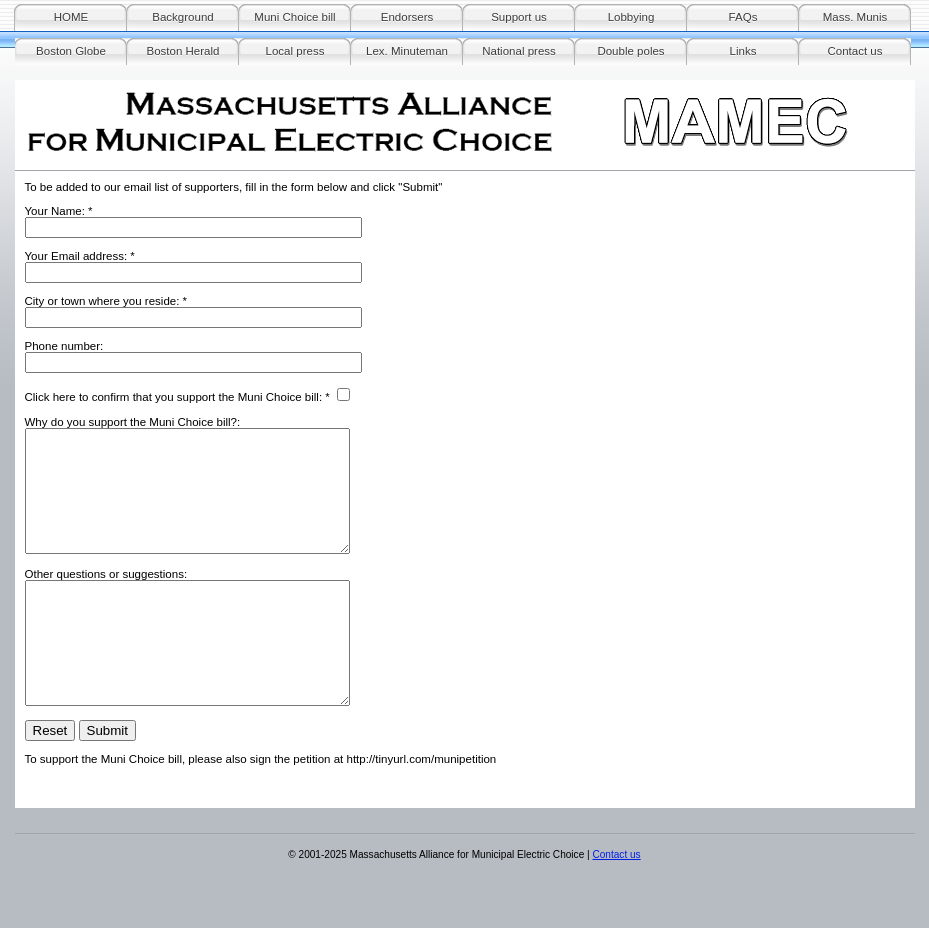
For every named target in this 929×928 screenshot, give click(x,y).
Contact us (854, 51)
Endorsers (407, 17)
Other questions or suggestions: (106, 598)
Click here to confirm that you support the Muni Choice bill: (174, 397)
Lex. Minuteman (407, 51)
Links (743, 51)
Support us (519, 17)
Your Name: (55, 211)
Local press (295, 51)
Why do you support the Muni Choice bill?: (133, 422)
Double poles (630, 51)
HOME (71, 17)
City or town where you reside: (102, 301)
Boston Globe (71, 51)
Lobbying (631, 17)
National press (519, 51)
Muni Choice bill (294, 17)
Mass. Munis (855, 17)
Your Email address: (76, 256)
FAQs (743, 17)
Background (182, 17)
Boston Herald (183, 51)
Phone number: (64, 346)
